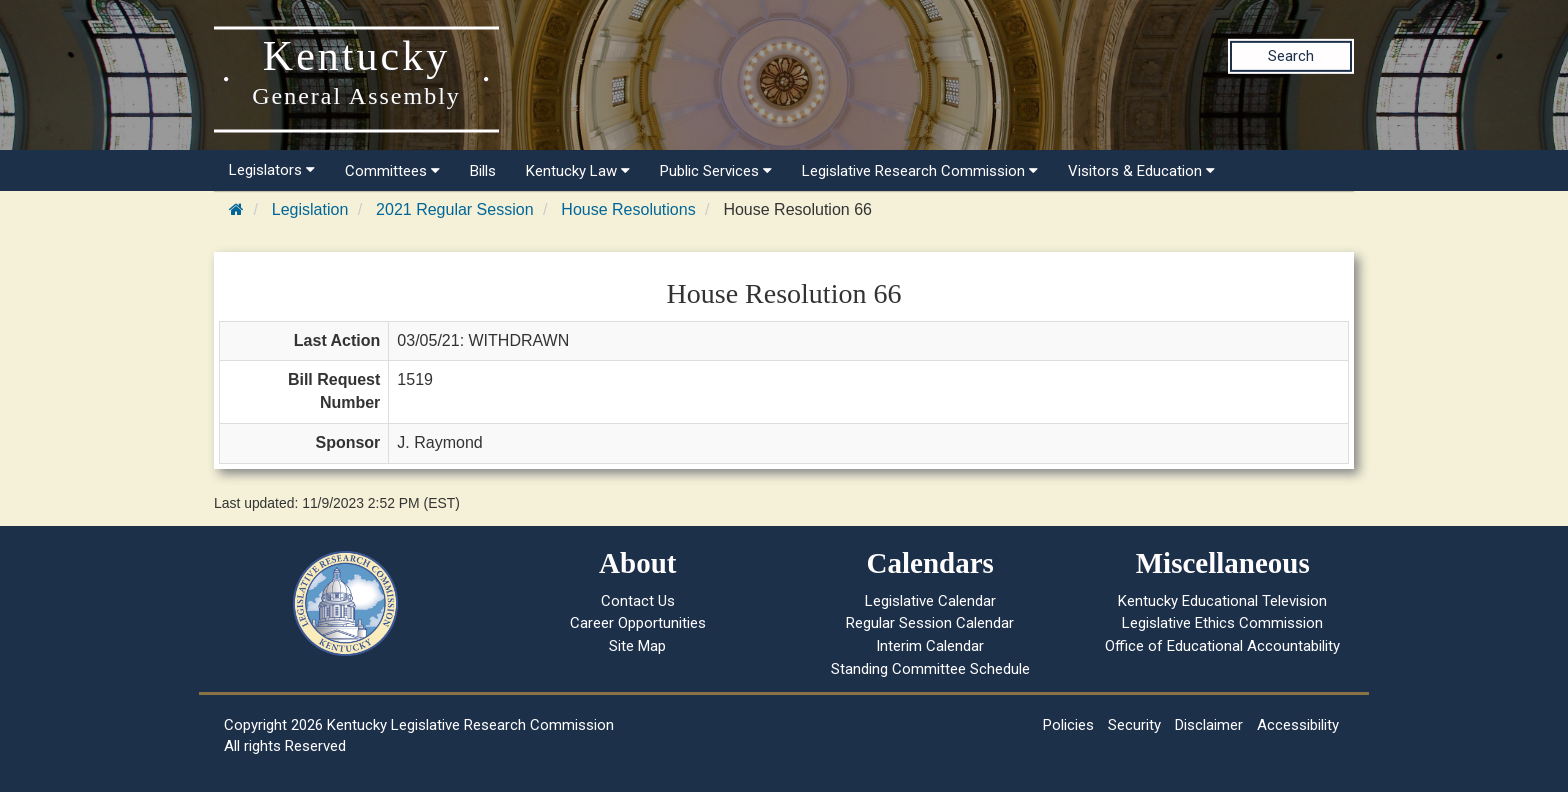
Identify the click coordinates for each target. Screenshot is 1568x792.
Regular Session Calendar (930, 623)
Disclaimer (1209, 725)
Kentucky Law (578, 171)
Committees (392, 171)
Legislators (272, 170)
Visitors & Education (1141, 171)
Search (1291, 56)
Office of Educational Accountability (1222, 646)
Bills (483, 171)
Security (1134, 725)
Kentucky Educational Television (1222, 601)
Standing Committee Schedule (930, 669)
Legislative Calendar (930, 601)
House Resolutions (628, 209)
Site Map (637, 646)
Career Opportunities (638, 623)
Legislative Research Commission (920, 171)
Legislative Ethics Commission (1222, 623)
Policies (1068, 725)
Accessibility (1298, 725)
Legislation (310, 209)
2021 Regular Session (454, 209)
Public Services (716, 171)
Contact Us (638, 601)
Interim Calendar (930, 646)
